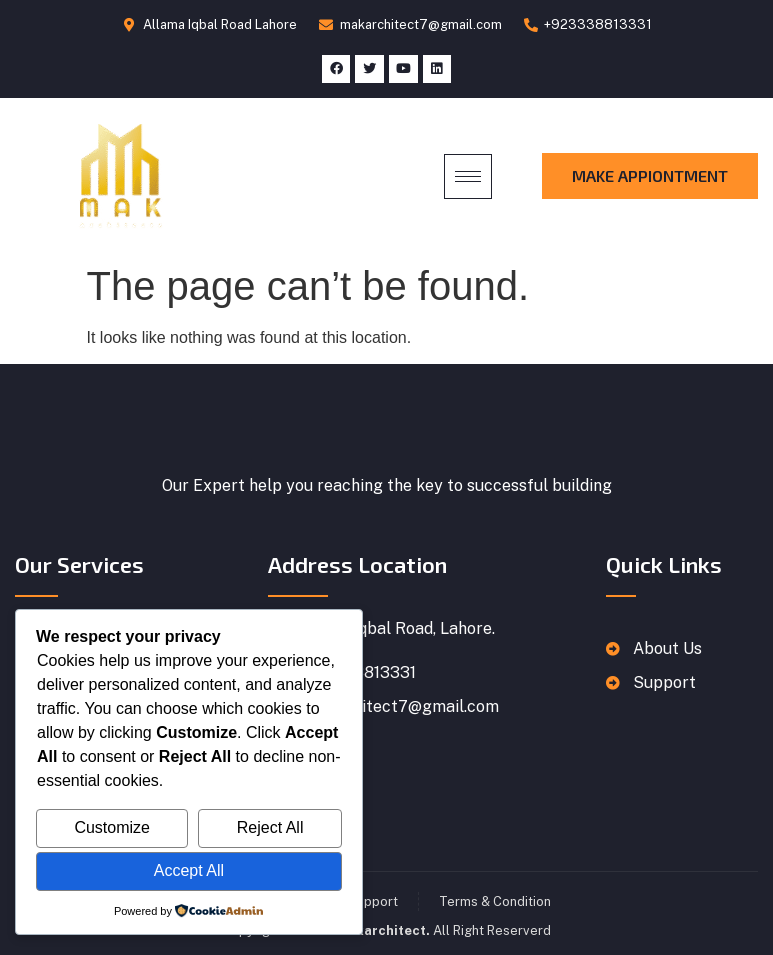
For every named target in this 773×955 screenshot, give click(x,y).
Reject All (270, 827)
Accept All (189, 870)
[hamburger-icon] (468, 176)
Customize (112, 827)
